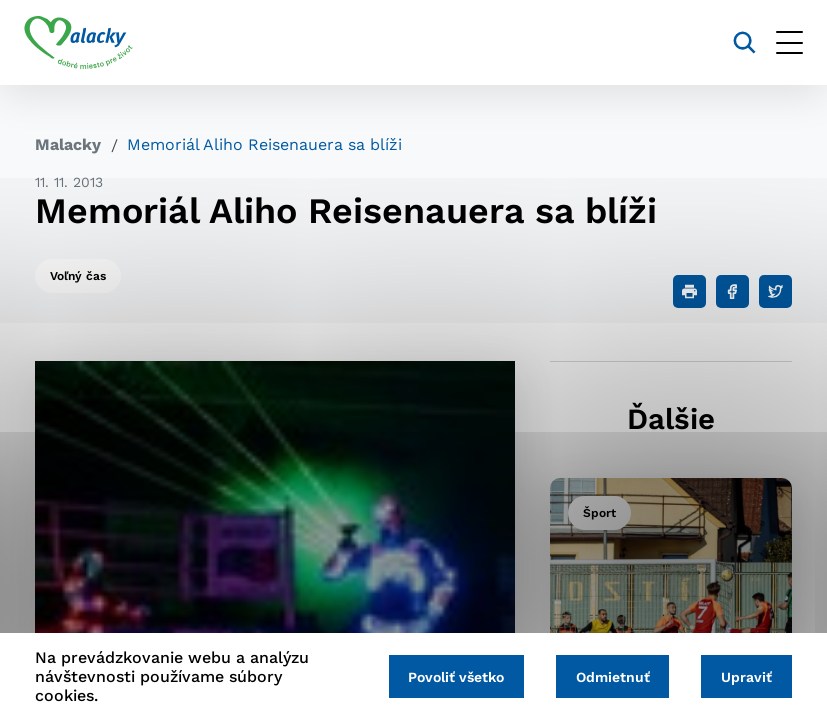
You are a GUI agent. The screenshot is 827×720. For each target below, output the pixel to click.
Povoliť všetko (445, 677)
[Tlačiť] (689, 291)
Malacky (68, 144)
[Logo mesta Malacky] (89, 43)
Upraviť (744, 677)
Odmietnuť (606, 677)
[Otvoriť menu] (778, 42)
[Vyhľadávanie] (733, 42)
